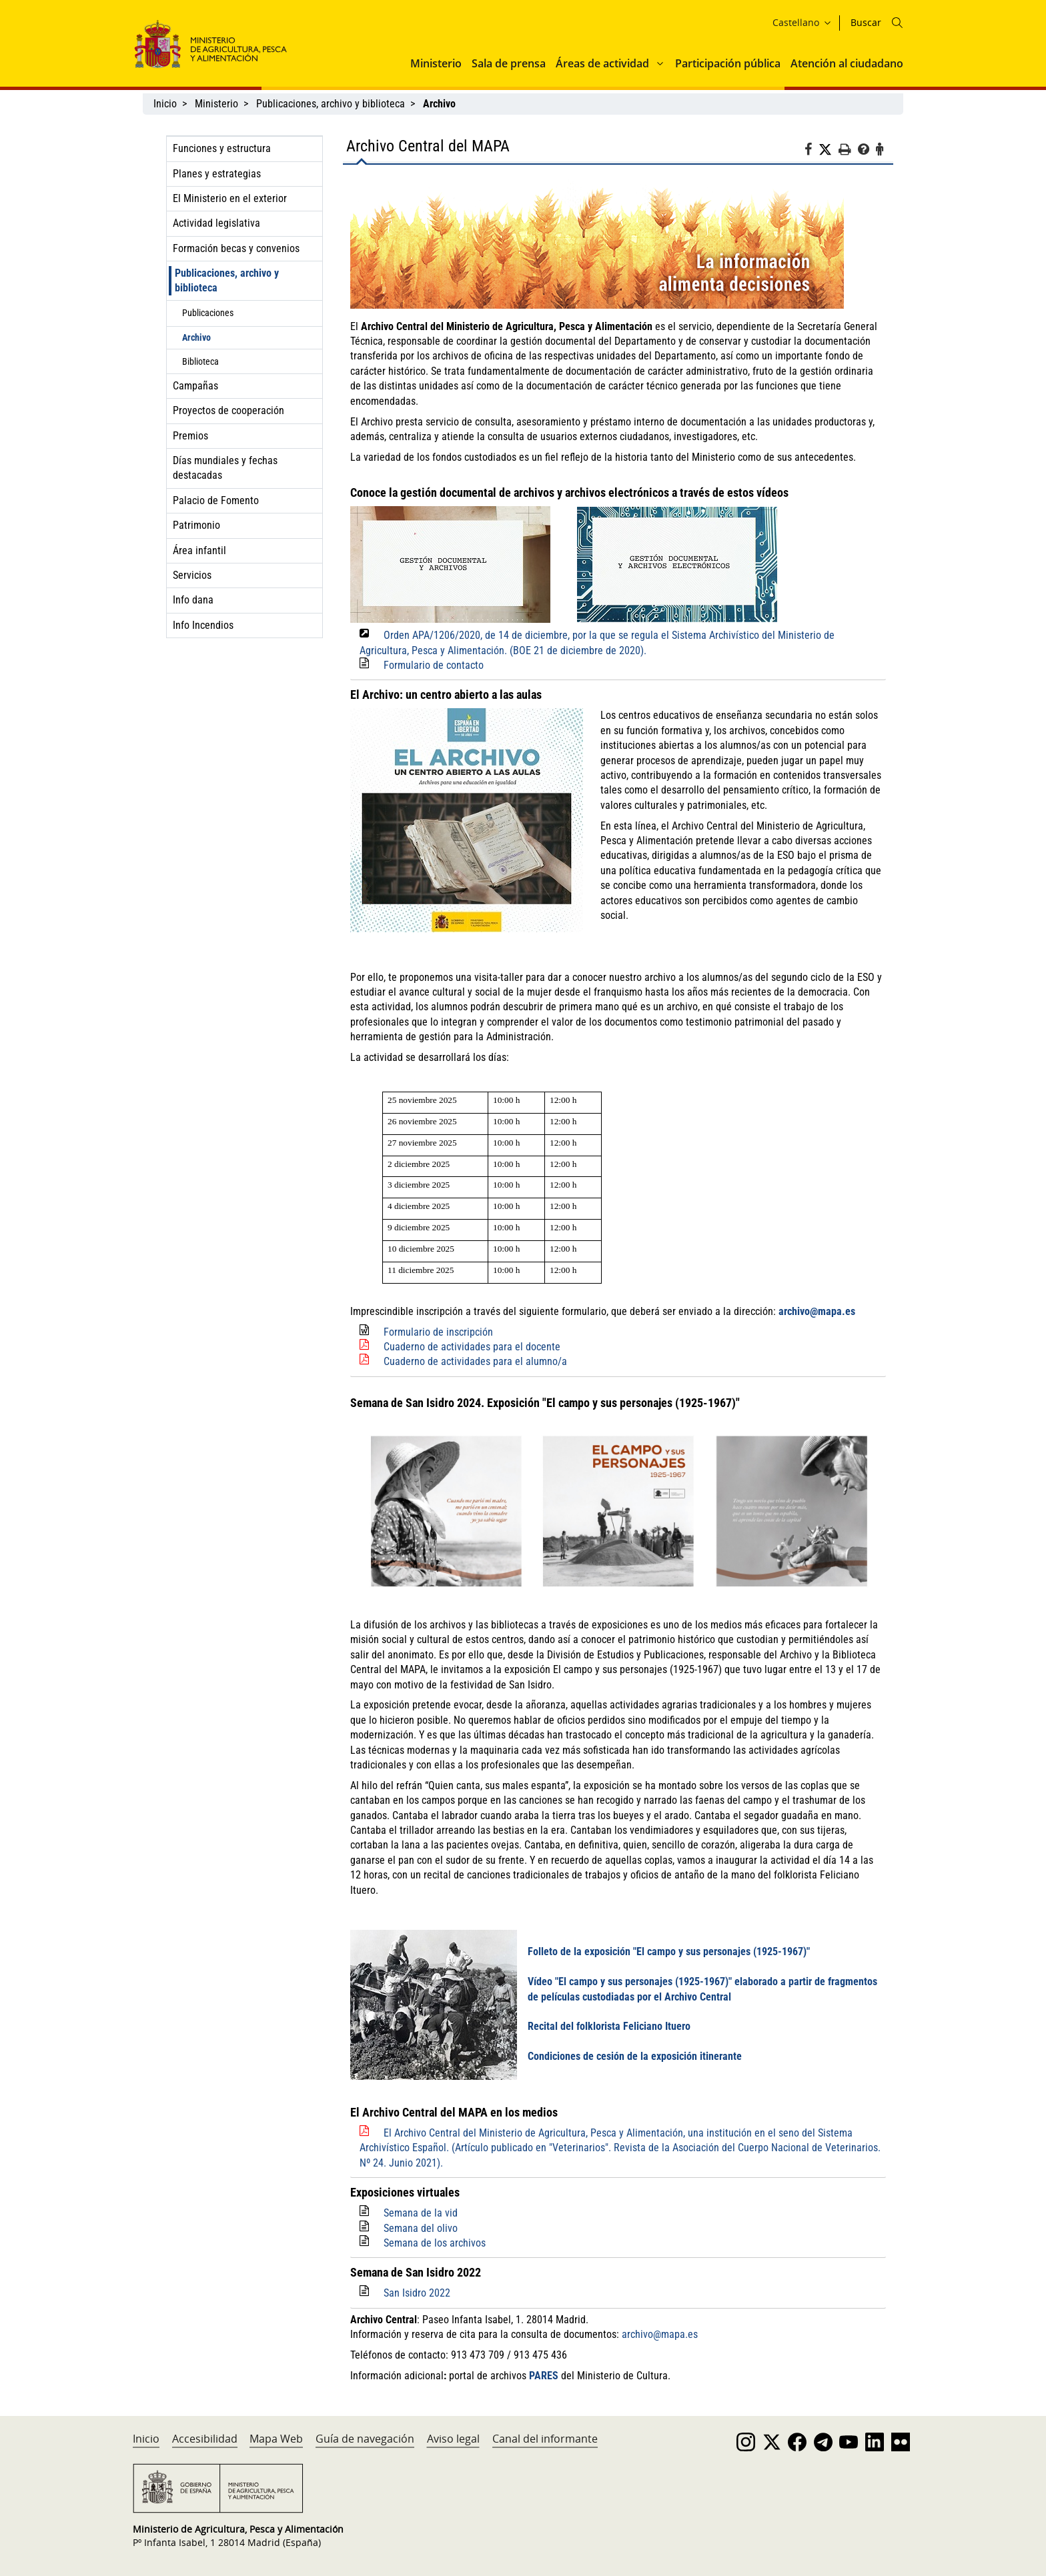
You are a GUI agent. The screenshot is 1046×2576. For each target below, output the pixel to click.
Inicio (165, 103)
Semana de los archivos (435, 2243)
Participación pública (727, 63)
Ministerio (436, 63)
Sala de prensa (509, 63)
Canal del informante (545, 2438)
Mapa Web (276, 2438)
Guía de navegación (365, 2438)
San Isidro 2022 (417, 2293)
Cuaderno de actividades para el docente (472, 1346)
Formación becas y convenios (236, 248)
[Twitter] (829, 150)
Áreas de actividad (602, 63)
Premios (190, 435)
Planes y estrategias (217, 173)
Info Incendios (203, 625)
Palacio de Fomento (216, 500)
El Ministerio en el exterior (230, 198)
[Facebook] (812, 151)
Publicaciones (207, 312)
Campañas (195, 385)
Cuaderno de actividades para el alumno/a (475, 1361)
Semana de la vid (421, 2213)
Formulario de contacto (434, 665)
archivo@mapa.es (816, 1311)
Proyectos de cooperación (228, 410)
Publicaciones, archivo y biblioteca (330, 103)
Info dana (193, 599)
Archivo (196, 337)
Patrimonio (196, 525)
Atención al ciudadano (847, 63)
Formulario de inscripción (438, 1332)
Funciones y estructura (222, 148)
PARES (543, 2375)
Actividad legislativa (216, 223)
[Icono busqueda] (897, 22)
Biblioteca (200, 361)
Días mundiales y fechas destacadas (225, 467)
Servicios (192, 575)
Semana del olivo (421, 2228)
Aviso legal (453, 2438)
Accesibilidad (204, 2438)
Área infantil (199, 550)
